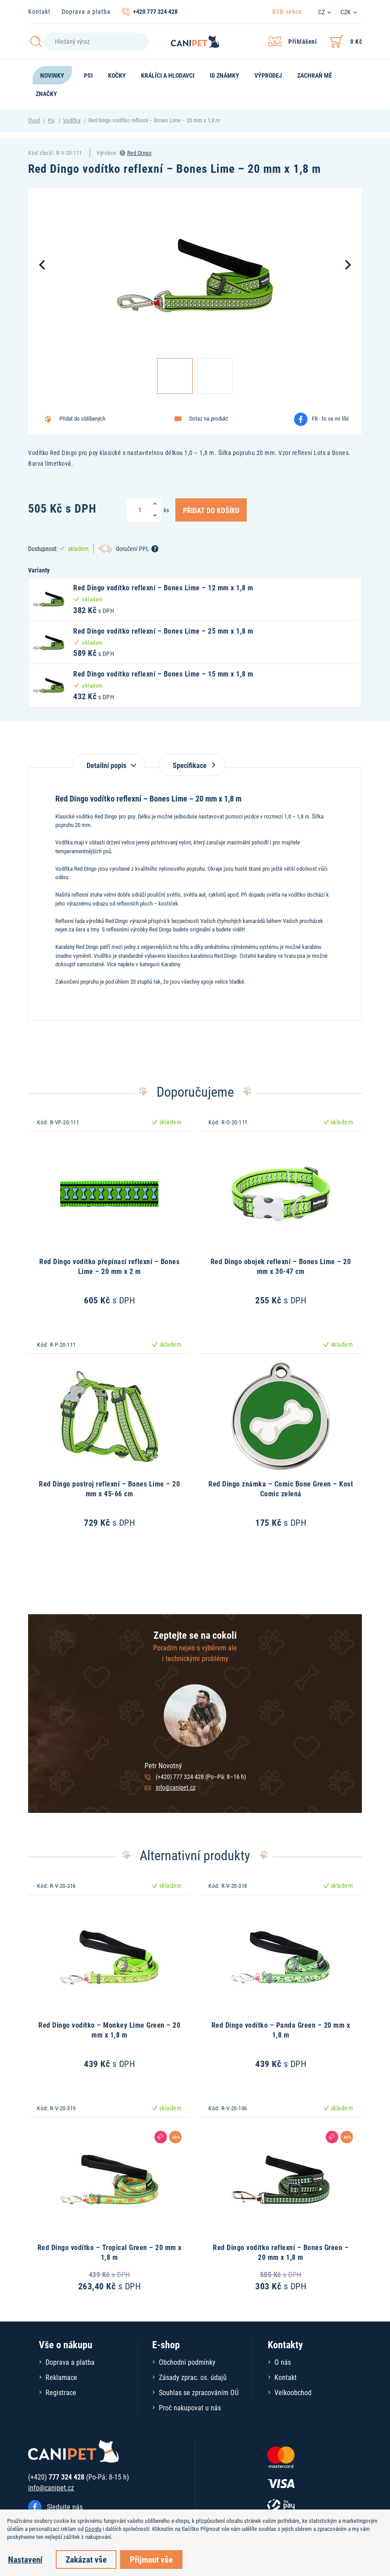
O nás (282, 2362)
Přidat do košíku (211, 510)
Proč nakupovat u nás (190, 2407)
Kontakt (39, 11)
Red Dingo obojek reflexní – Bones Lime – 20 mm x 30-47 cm (281, 1266)
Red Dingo (139, 153)
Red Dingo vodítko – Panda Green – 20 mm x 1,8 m (281, 2029)
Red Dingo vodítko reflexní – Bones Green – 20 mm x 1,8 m (281, 2252)
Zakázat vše (86, 2559)
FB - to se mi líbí (330, 418)
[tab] (109, 761)
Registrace (61, 2392)
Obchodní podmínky (187, 2362)
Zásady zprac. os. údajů (193, 2377)
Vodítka (71, 120)
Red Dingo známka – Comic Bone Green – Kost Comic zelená (280, 1488)
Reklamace (61, 2377)
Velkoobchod (292, 2392)
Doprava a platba (86, 11)
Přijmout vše (151, 2559)
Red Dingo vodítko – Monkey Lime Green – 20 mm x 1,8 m (109, 2029)
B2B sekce (287, 11)
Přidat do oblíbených (82, 418)
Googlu (93, 2529)
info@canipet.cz (175, 1787)
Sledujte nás (65, 2506)
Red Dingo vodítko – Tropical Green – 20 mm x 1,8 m (109, 2252)
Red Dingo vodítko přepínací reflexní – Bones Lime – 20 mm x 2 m (109, 1266)
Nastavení (25, 2559)
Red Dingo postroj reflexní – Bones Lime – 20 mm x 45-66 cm (109, 1488)
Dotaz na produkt (208, 418)
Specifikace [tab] (192, 765)
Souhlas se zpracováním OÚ (199, 2392)
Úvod (34, 120)
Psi (51, 120)
